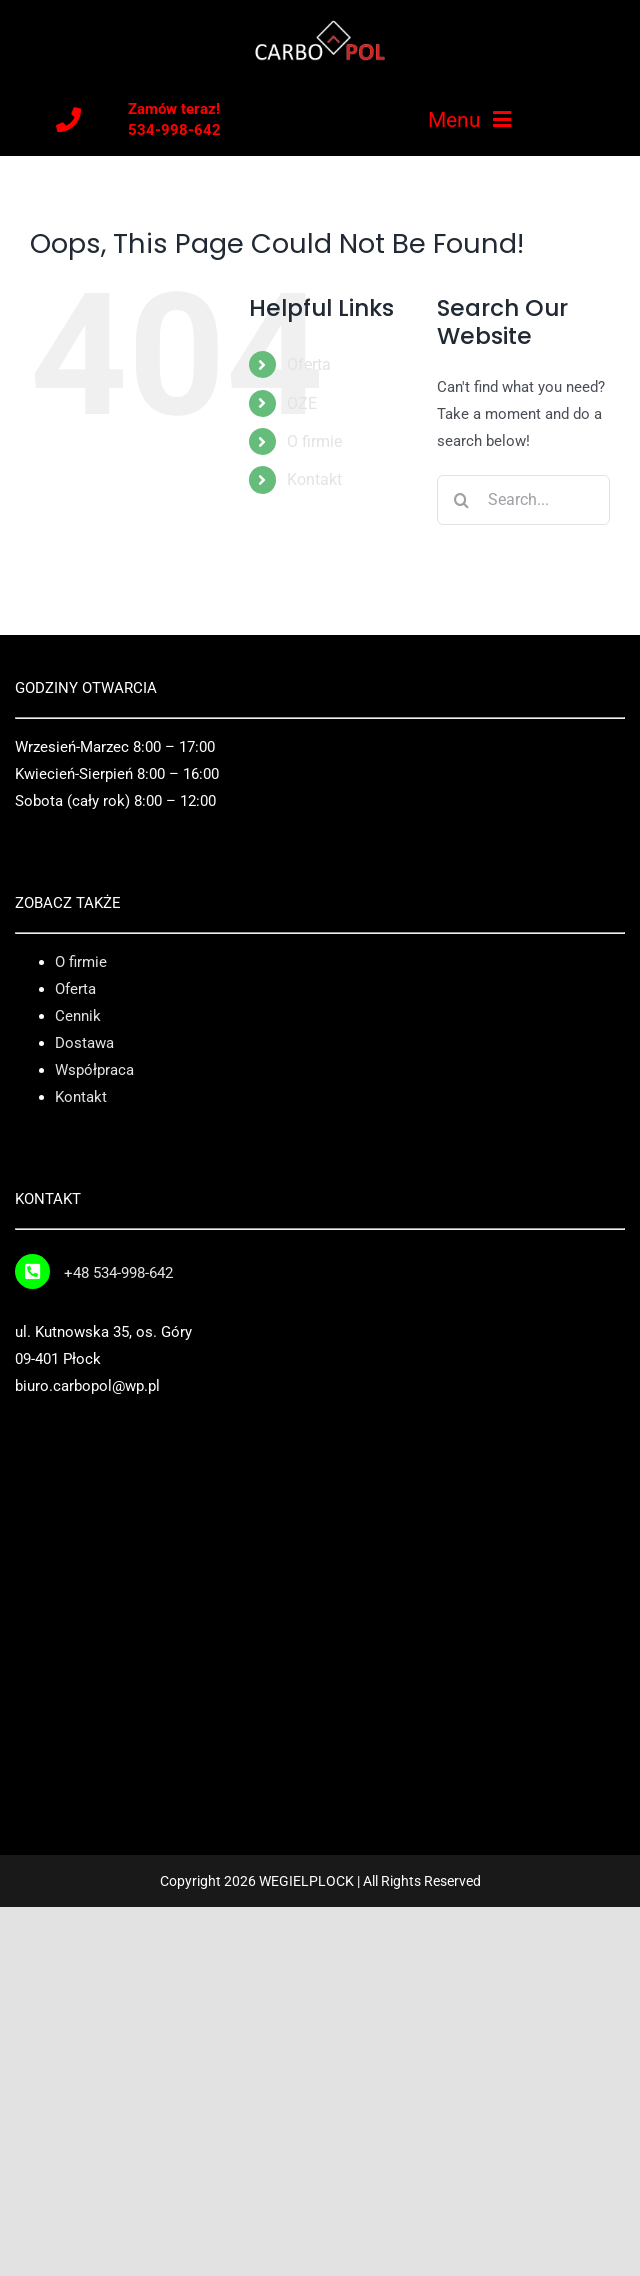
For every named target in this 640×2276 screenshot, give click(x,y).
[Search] (462, 500)
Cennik (78, 1016)
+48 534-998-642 (118, 1273)
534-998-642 (174, 130)
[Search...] (523, 500)
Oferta (309, 364)
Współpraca (94, 1070)
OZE (302, 403)
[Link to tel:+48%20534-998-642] (32, 1271)
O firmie (314, 441)
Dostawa (84, 1043)
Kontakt (314, 479)
